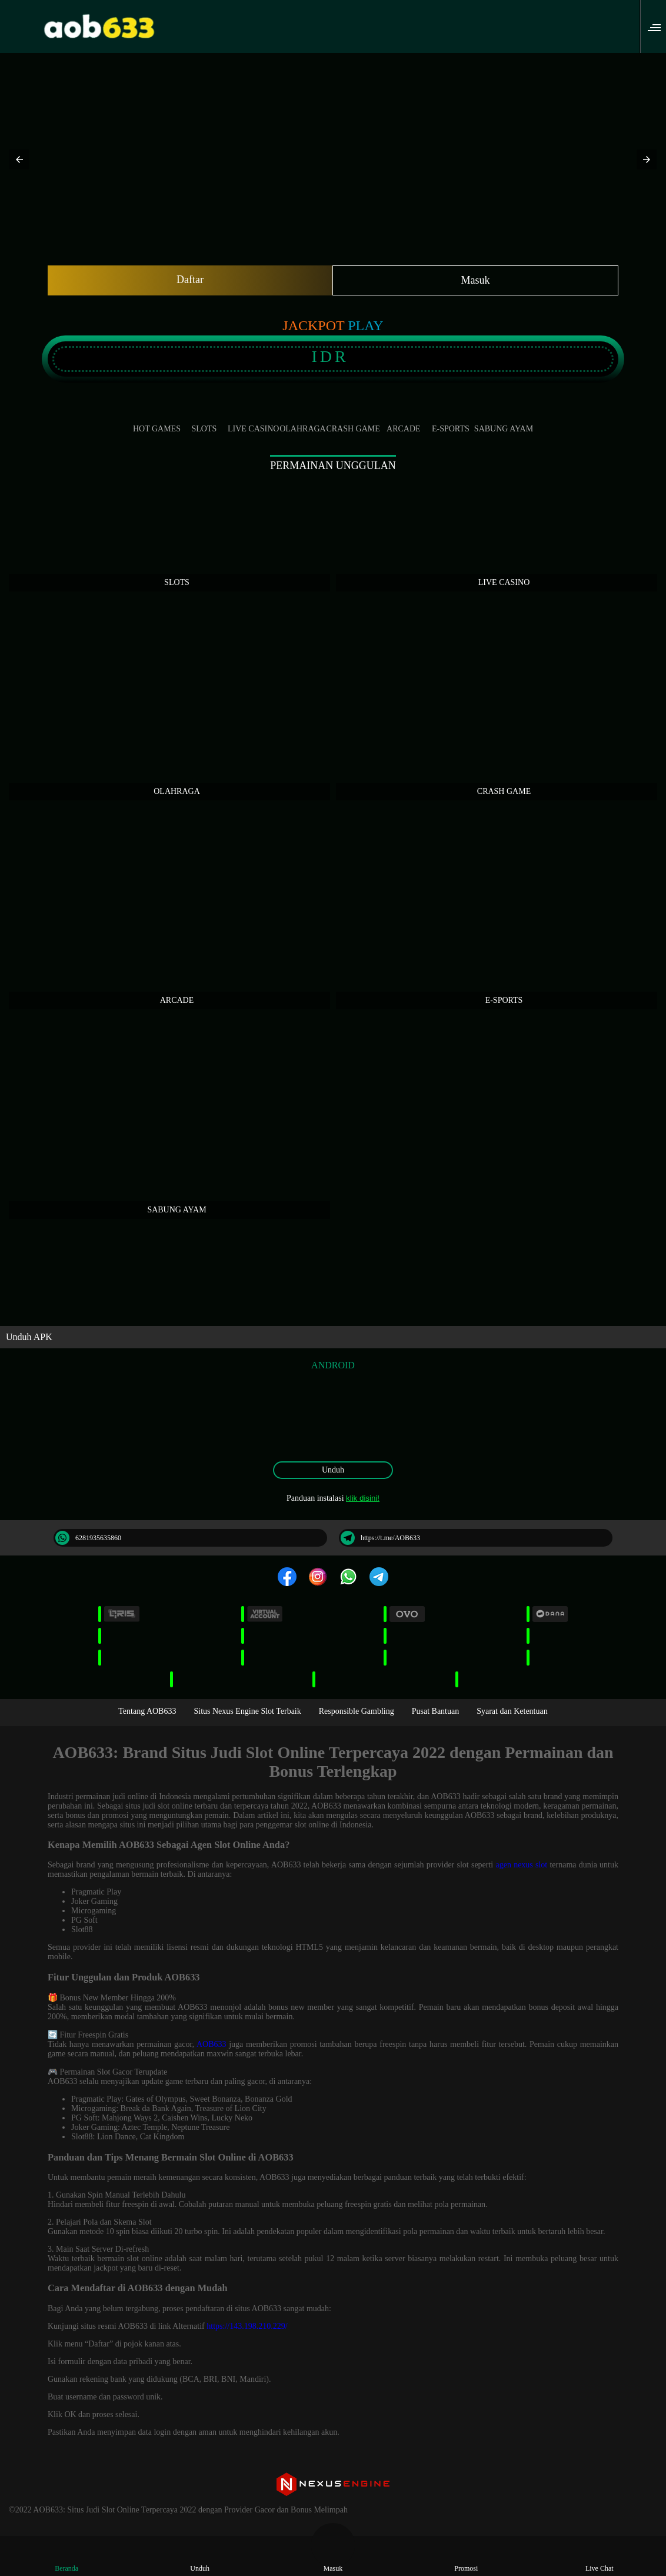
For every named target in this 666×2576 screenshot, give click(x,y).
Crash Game (352, 419)
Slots (204, 419)
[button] (658, 26)
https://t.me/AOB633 (380, 1538)
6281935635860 (88, 1538)
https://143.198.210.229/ (247, 2326)
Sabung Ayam (503, 419)
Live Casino (253, 419)
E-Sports (450, 419)
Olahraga (302, 419)
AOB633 (212, 2044)
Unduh (333, 1469)
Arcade (403, 419)
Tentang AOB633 (147, 1711)
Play (365, 325)
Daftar (190, 279)
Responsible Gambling (356, 1711)
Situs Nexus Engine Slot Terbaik (247, 1711)
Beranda (66, 2558)
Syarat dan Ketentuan (512, 1711)
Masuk (475, 280)
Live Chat (599, 2558)
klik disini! (362, 1498)
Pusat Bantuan (435, 1711)
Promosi (466, 2558)
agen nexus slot (521, 1864)
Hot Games (157, 419)
